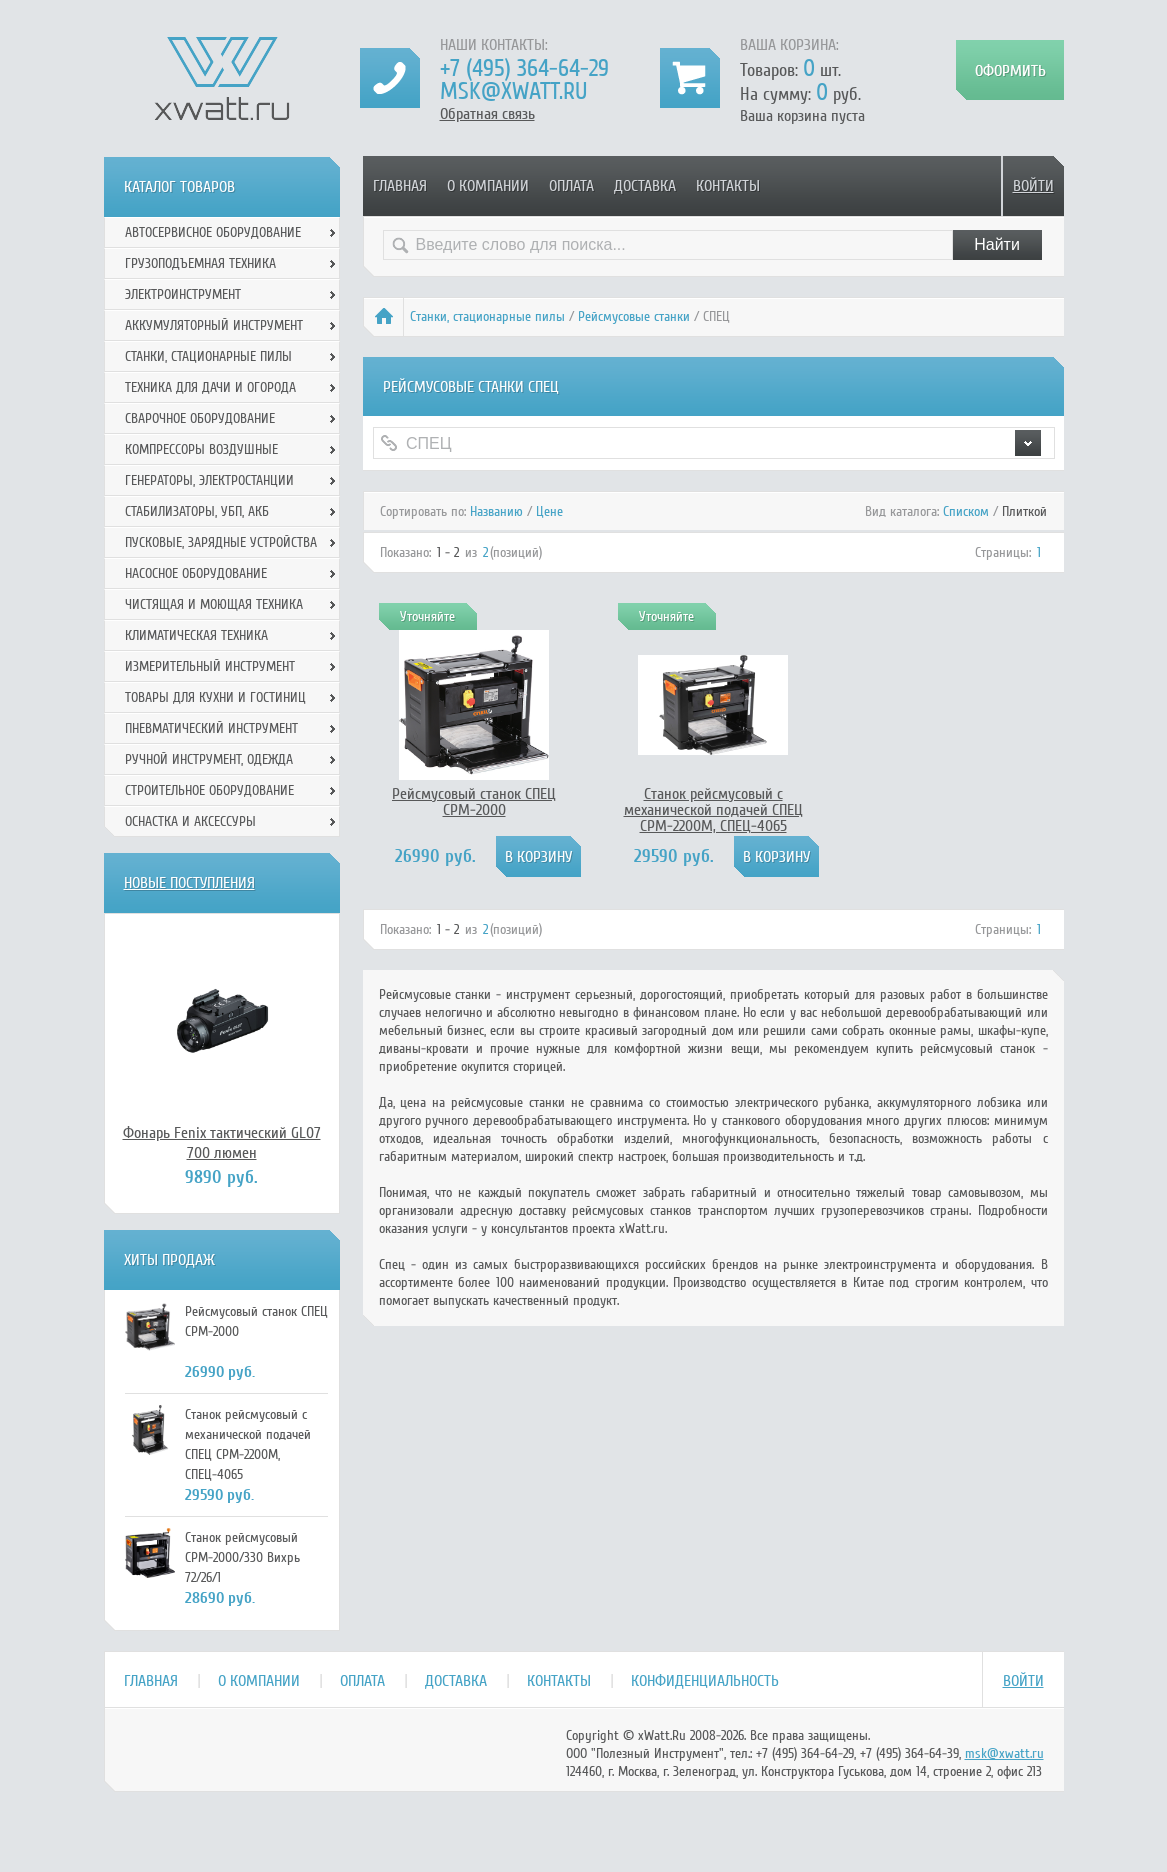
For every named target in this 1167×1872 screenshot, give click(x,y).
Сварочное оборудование (200, 418)
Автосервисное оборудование (213, 232)
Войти (1033, 186)
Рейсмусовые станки (634, 316)
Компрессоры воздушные (201, 449)
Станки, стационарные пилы (487, 316)
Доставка (645, 186)
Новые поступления (189, 883)
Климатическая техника (196, 635)
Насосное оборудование (196, 573)
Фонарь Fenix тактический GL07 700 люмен (222, 1143)
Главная (400, 186)
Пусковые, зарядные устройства (221, 542)
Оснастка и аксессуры (190, 821)
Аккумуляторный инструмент (214, 325)
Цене (549, 511)
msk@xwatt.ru (513, 91)
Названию (496, 511)
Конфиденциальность (705, 1681)
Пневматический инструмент (211, 728)
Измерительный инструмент (210, 666)
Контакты (728, 186)
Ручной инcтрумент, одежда (209, 759)
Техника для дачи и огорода (210, 387)
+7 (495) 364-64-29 (524, 68)
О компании (488, 186)
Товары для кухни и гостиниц (215, 697)
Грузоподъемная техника (200, 263)
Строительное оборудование (209, 790)
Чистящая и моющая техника (214, 604)
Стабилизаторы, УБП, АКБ (197, 511)
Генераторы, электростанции (209, 480)
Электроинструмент (183, 294)
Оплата (571, 186)
